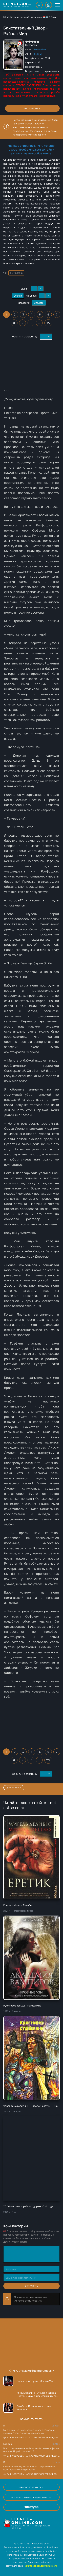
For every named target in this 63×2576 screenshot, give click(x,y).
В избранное (14, 1787)
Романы (54, 17)
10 (31, 323)
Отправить (31, 2285)
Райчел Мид (40, 49)
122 (48, 323)
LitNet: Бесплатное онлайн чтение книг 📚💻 (25, 17)
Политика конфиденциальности (31, 2497)
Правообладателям (31, 2487)
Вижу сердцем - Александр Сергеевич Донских (32, 2437)
